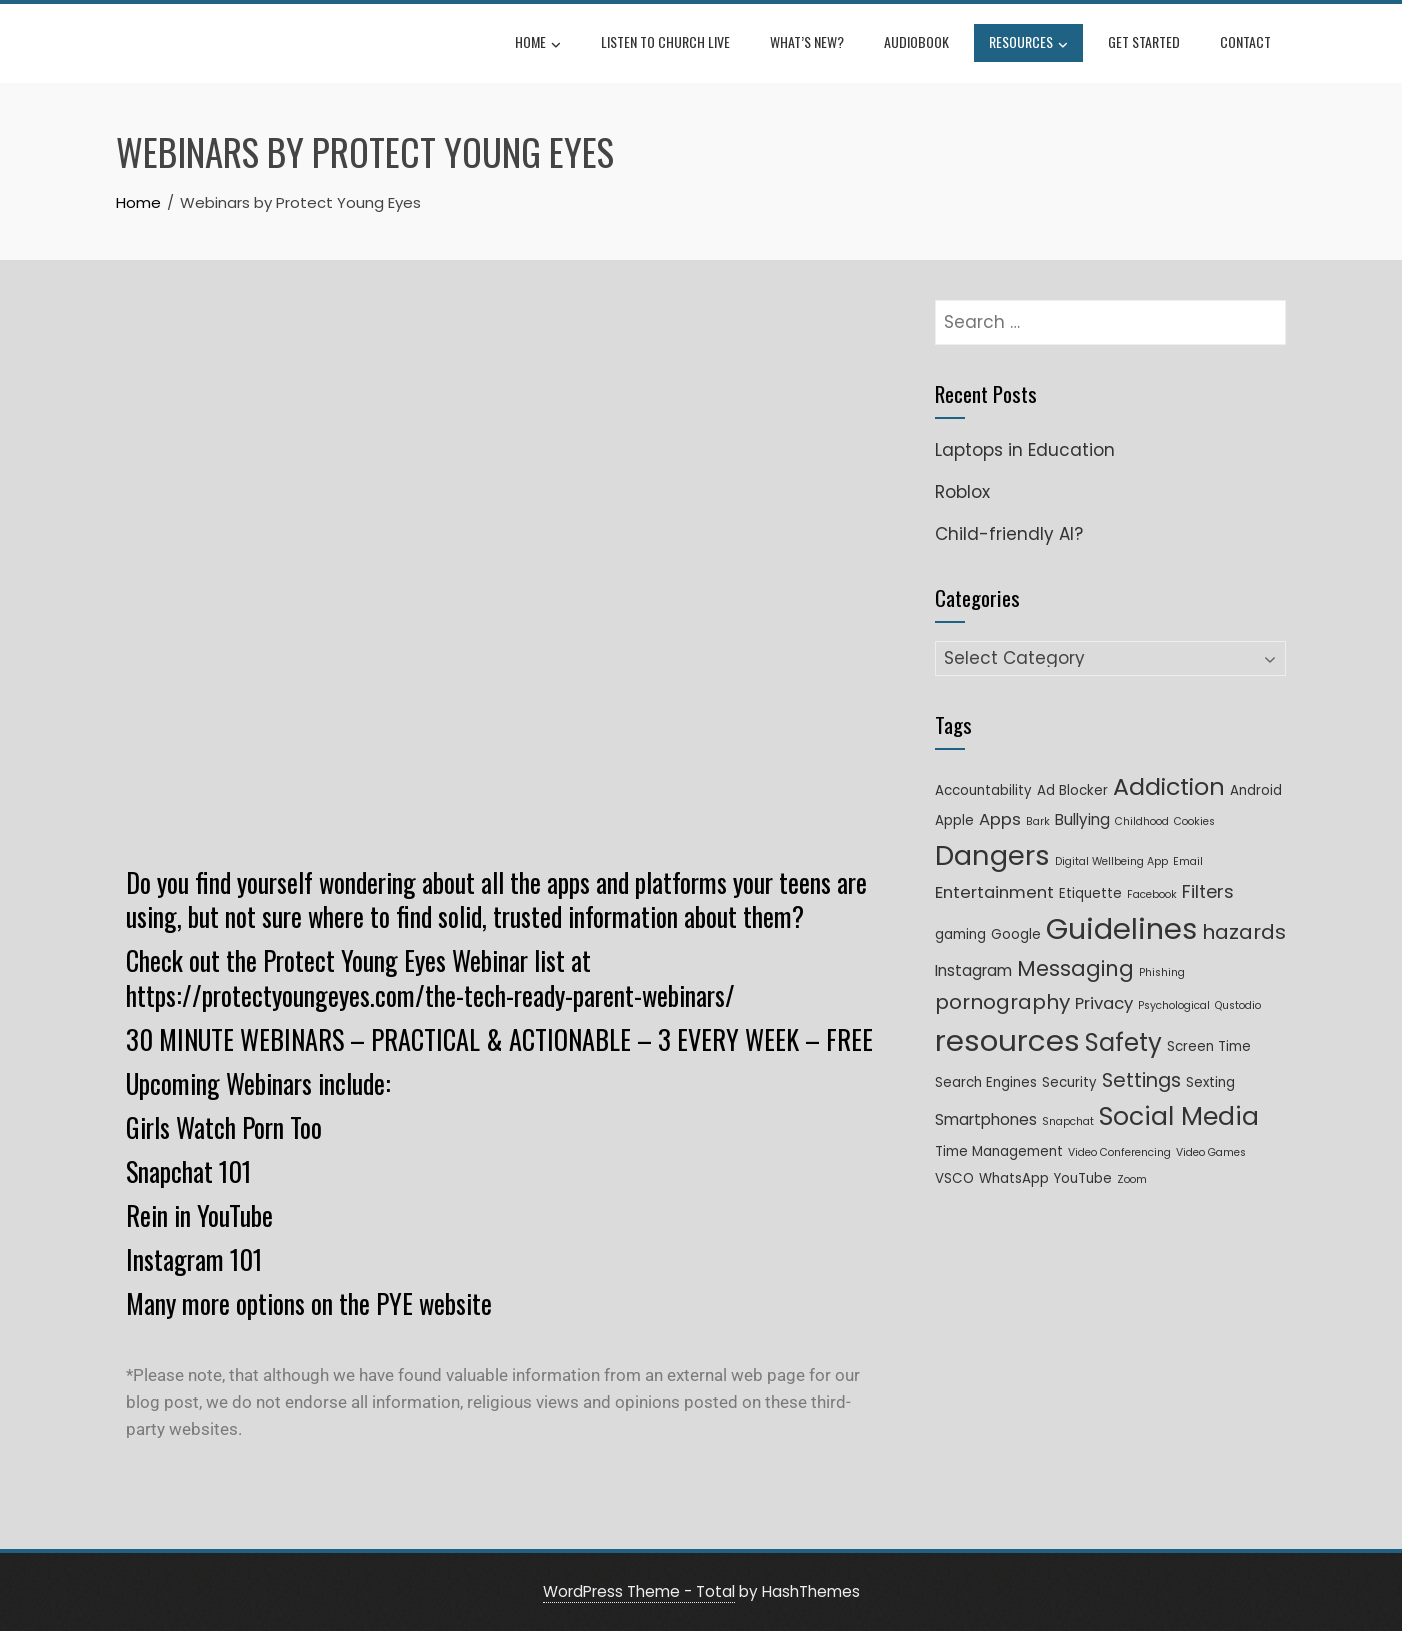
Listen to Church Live (665, 41)
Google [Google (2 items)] (1016, 934)
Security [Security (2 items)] (1069, 1082)
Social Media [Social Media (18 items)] (1179, 1116)
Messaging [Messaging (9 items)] (1075, 968)
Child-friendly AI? (1009, 534)
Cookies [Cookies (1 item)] (1194, 821)
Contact (1245, 41)
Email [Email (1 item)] (1188, 861)
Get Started (1144, 41)
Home (538, 44)
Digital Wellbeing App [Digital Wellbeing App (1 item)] (1111, 861)
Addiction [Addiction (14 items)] (1169, 786)
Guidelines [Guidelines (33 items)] (1121, 929)
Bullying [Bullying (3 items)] (1082, 819)
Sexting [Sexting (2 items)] (1210, 1082)
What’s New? (807, 41)
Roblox (962, 492)
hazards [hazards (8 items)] (1244, 932)
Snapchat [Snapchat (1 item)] (1068, 1121)
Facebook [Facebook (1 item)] (1152, 894)
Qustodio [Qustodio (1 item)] (1238, 1005)
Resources (1028, 44)
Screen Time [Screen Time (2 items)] (1209, 1046)
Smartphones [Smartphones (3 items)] (986, 1119)
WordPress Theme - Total (639, 1591)
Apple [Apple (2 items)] (954, 820)
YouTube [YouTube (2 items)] (1083, 1178)
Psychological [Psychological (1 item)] (1174, 1005)
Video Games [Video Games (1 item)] (1211, 1152)
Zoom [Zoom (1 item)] (1132, 1179)
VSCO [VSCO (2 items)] (954, 1178)
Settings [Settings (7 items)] (1141, 1080)
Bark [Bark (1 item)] (1038, 821)
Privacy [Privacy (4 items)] (1104, 1003)
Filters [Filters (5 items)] (1208, 891)
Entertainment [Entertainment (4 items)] (994, 892)
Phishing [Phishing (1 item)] (1162, 972)
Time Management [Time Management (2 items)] (999, 1151)
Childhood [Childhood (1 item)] (1142, 821)
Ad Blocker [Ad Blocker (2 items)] (1072, 790)
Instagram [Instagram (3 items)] (973, 970)
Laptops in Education (1025, 450)
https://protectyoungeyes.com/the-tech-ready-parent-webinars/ (430, 995)
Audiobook (916, 41)
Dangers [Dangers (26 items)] (992, 855)
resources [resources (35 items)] (1007, 1040)
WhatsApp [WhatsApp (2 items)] (1014, 1178)
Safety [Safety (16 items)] (1123, 1042)
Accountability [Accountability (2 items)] (983, 790)
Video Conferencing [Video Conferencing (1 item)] (1119, 1152)
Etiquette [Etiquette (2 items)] (1090, 893)
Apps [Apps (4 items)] (1000, 819)
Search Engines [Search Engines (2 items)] (986, 1082)
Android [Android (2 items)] (1256, 790)
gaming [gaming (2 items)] (960, 934)
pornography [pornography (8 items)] (1002, 1002)
